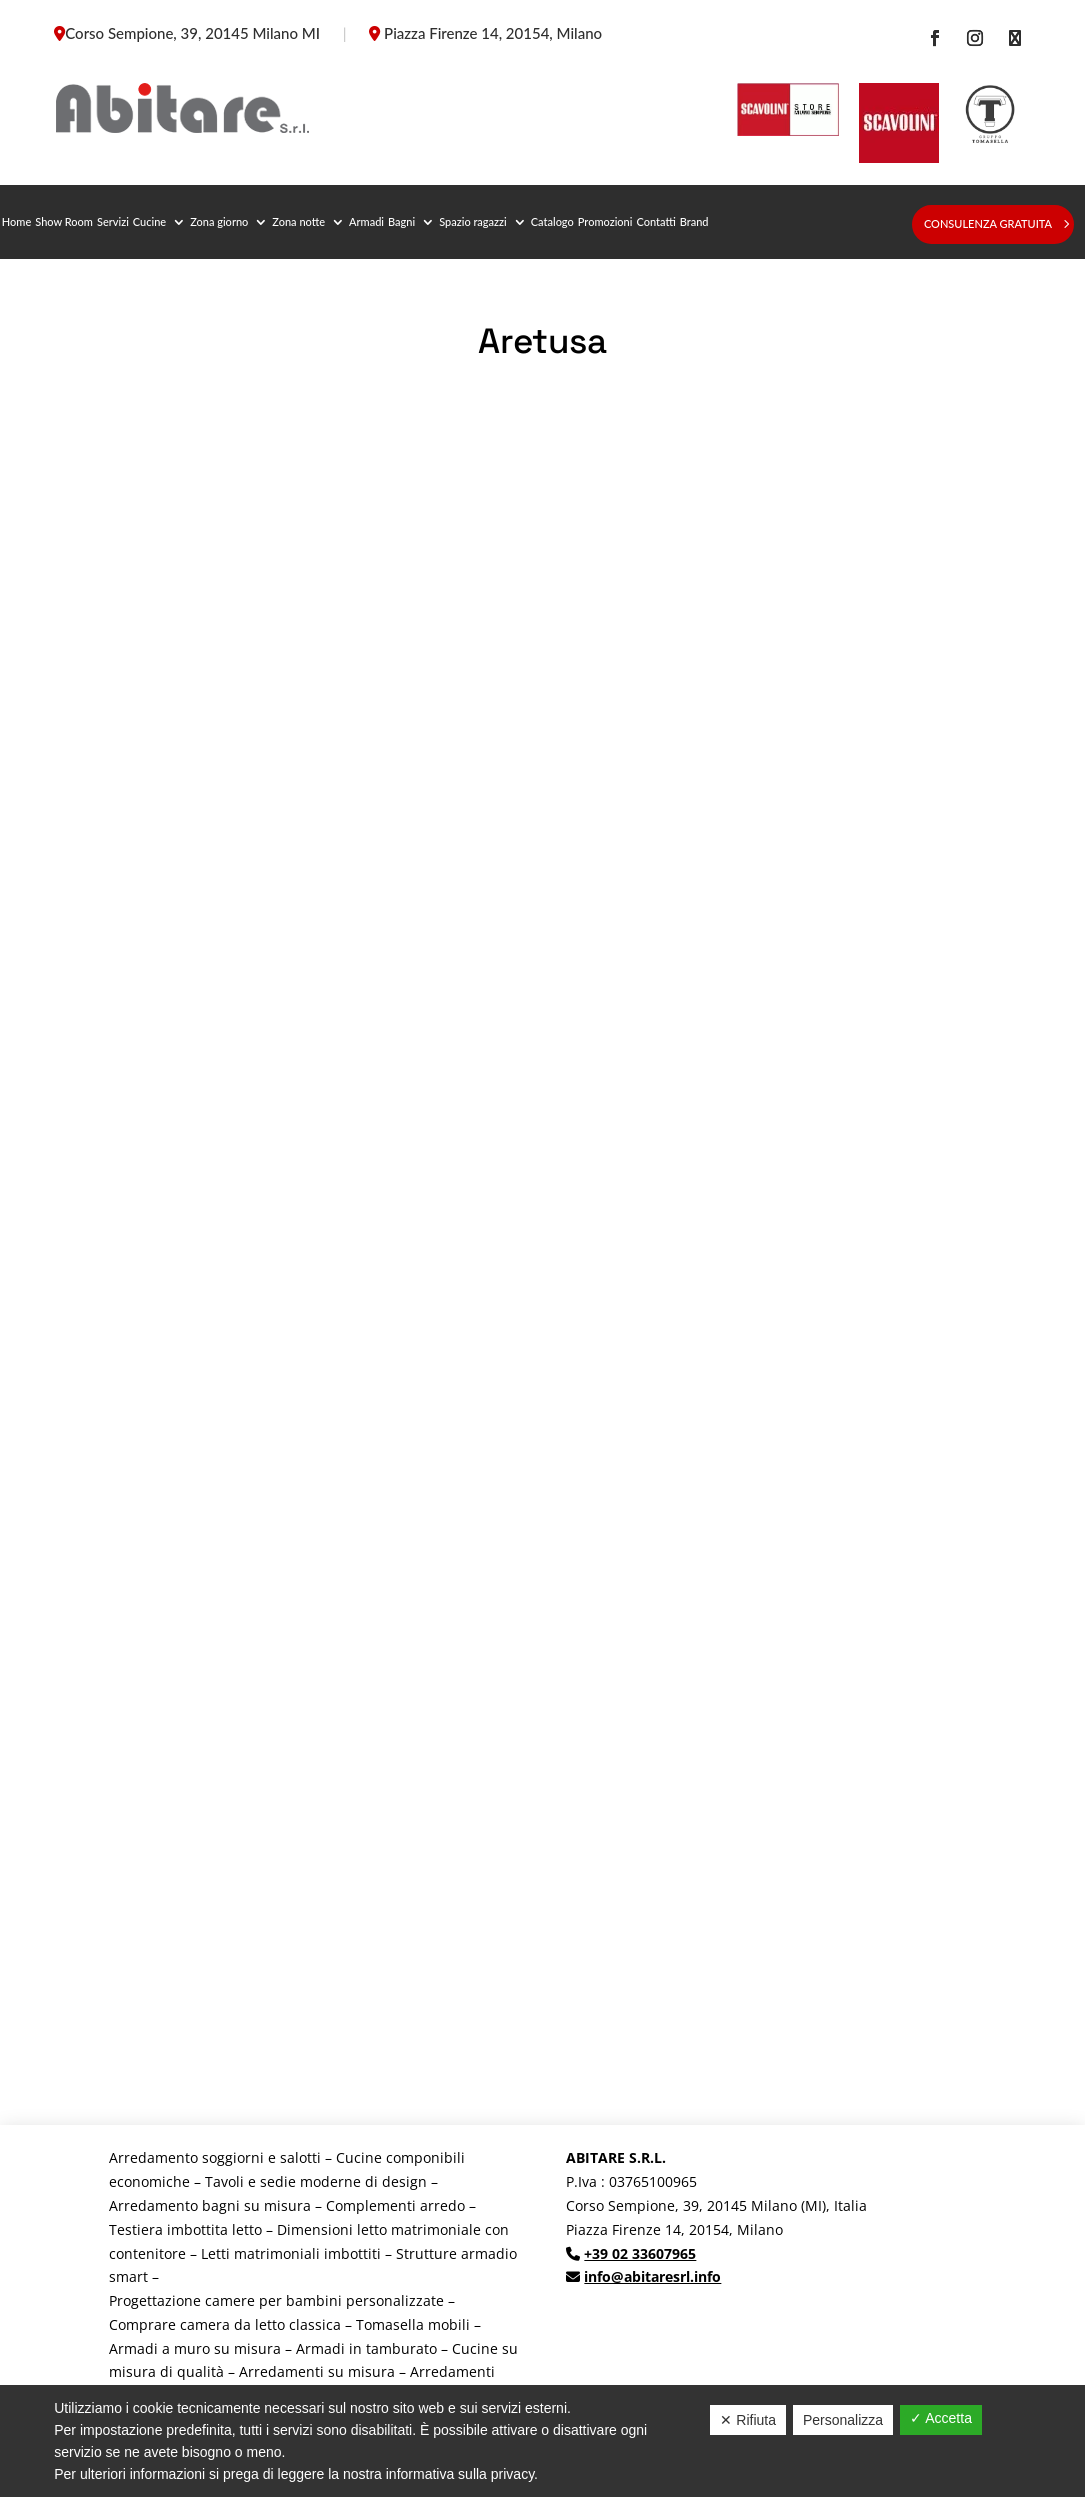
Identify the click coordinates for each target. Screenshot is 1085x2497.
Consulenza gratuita (988, 223)
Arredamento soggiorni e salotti (215, 2157)
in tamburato (393, 2348)
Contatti (655, 221)
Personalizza (843, 2420)
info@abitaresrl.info (652, 2276)
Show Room (64, 221)
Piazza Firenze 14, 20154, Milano (493, 33)
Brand (694, 221)
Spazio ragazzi (473, 221)
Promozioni (605, 221)
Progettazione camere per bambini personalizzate (276, 2300)
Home (16, 221)
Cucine (149, 221)
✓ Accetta (941, 2418)
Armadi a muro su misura (195, 2348)
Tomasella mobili (413, 2324)
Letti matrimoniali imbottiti (291, 2253)
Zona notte (298, 221)
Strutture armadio (456, 2253)
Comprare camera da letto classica (225, 2324)
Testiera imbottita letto (185, 2229)
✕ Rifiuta (748, 2420)
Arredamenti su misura (317, 2371)
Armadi (366, 221)
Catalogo (552, 221)
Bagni (401, 221)
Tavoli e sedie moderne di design (316, 2181)
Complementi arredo (395, 2205)
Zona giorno (219, 221)
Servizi (113, 221)
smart (128, 2276)
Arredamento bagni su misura (210, 2205)
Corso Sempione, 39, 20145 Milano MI (192, 33)
